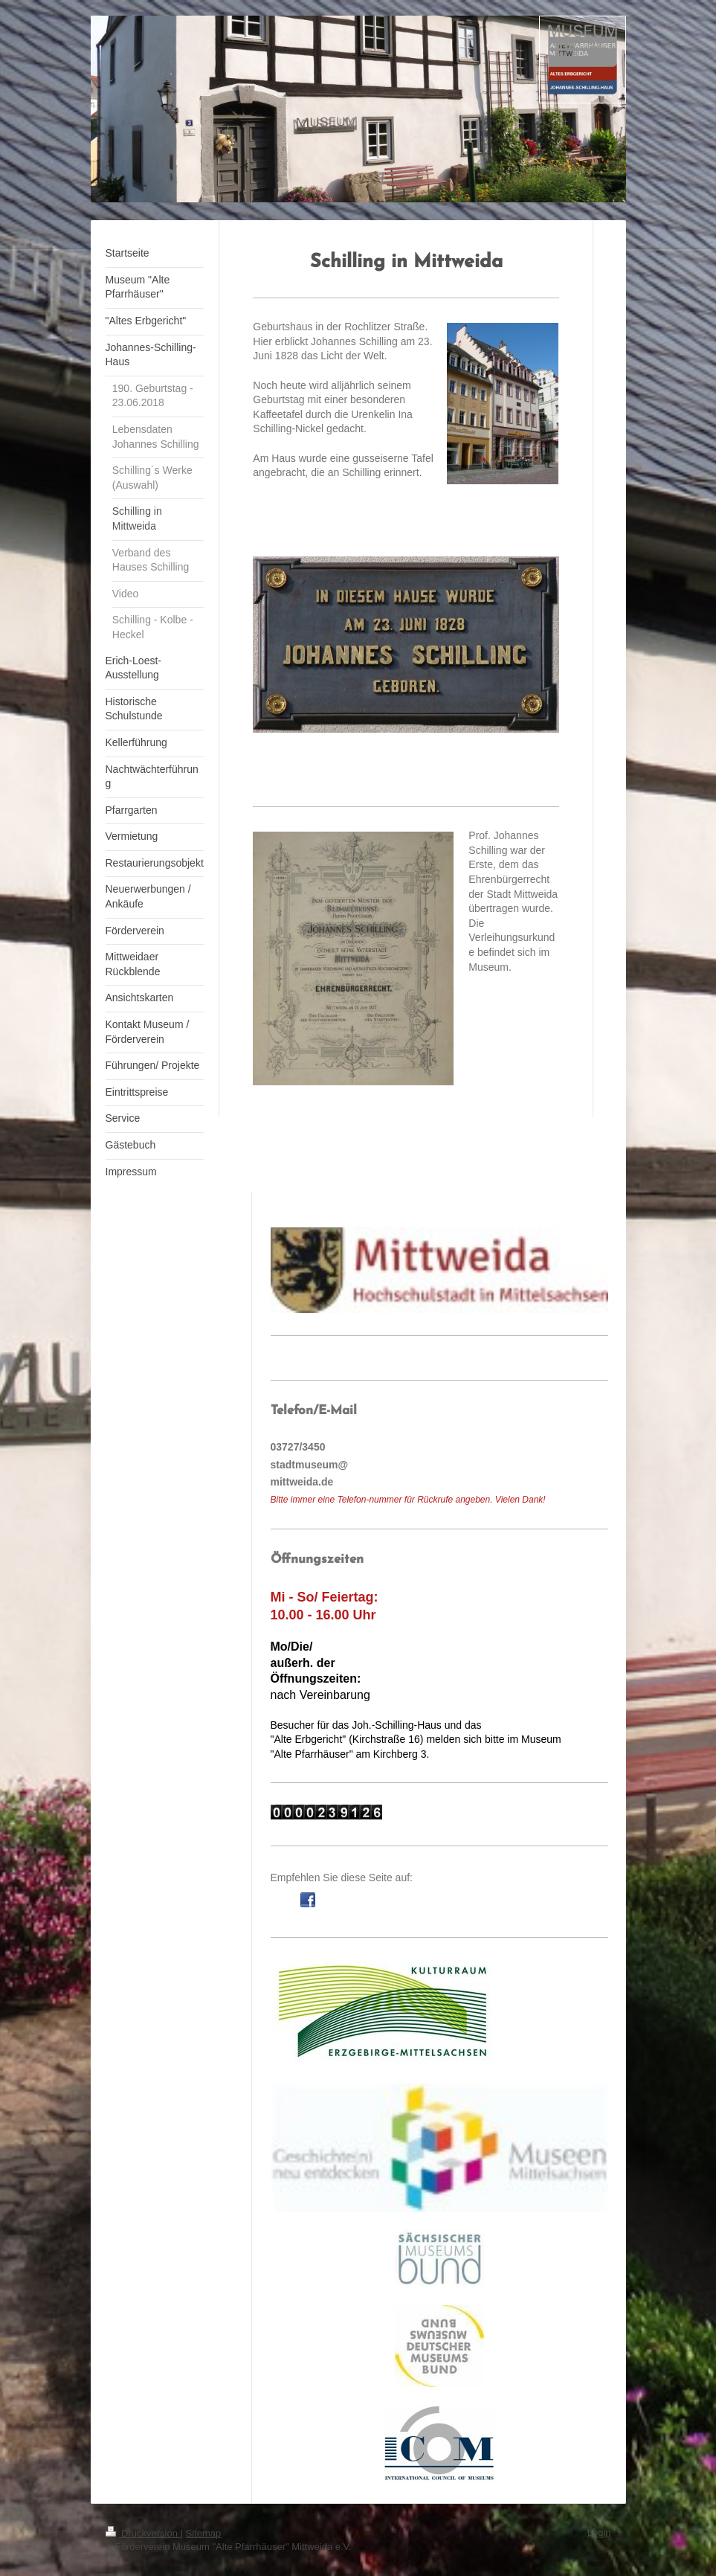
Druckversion (143, 2533)
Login (599, 2532)
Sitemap (204, 2533)
